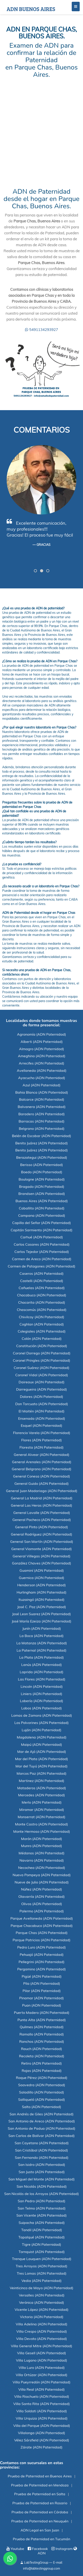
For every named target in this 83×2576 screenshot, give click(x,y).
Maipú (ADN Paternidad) (41, 1744)
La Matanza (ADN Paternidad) (41, 1643)
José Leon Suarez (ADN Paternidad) (41, 1614)
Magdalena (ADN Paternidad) (41, 1737)
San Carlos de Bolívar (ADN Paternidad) (41, 2135)
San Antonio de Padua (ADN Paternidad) (41, 2128)
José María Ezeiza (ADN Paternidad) (41, 1621)
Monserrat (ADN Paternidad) (41, 1817)
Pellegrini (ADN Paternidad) (41, 1962)
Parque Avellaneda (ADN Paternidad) (41, 1918)
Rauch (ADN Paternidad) (41, 2049)
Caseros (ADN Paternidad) (41, 1273)
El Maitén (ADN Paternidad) (41, 1411)
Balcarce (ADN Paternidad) (41, 1099)
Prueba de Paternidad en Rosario (39, 2503)
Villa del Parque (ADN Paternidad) (41, 2425)
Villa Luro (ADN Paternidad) (42, 2367)
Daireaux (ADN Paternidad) (41, 1382)
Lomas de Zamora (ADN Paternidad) (41, 1715)
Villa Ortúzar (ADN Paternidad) (41, 2375)
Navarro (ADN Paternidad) (41, 1860)
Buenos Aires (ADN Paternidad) (41, 1201)
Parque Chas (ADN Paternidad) (42, 1932)
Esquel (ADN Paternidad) (41, 1425)
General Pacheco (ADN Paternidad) (41, 1519)
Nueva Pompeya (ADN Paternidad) (42, 1875)
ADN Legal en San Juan (40, 2530)
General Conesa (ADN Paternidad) (41, 1476)
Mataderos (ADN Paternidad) (41, 1788)
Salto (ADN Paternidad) (41, 2107)
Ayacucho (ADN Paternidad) (41, 1078)
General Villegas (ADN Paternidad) (41, 1556)
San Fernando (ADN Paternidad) (41, 2157)
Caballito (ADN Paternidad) (41, 1208)
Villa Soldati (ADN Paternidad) (41, 2411)
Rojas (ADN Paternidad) (42, 2070)
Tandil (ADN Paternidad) (41, 2230)
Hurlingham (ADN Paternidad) (41, 1592)
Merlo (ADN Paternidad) (42, 1802)
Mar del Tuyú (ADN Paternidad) (41, 1766)
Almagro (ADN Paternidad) (41, 1049)
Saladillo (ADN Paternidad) (41, 2092)
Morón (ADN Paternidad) (41, 1838)
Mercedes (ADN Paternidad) (41, 1795)
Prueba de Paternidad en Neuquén (39, 2521)
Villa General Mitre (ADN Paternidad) (41, 2346)
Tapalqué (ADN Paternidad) (41, 2237)
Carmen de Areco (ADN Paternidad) (41, 1259)
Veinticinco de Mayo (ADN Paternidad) (41, 2288)
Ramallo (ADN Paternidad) (41, 2034)
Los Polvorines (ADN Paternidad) (41, 1722)
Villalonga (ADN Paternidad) (41, 2433)
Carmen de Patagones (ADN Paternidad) (41, 1266)
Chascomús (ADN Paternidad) (41, 1309)
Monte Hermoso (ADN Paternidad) (41, 1831)
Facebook (38, 2548)
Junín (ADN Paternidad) (41, 1628)
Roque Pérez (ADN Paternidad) (41, 2077)
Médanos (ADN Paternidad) (41, 1853)
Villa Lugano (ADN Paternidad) (41, 2360)
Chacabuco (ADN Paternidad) (41, 1295)
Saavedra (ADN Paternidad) (41, 2085)
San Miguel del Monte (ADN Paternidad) (41, 2179)
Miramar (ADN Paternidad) (41, 1809)
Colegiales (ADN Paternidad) (42, 1331)
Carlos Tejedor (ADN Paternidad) (41, 1251)
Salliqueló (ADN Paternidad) (41, 2099)
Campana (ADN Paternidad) (41, 1215)
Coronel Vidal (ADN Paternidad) (41, 1375)
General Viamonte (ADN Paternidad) (41, 1549)
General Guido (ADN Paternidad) (41, 1483)
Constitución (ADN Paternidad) (41, 1346)
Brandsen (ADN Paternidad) (41, 1193)
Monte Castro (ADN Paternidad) (41, 1824)
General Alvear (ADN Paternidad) (41, 1454)
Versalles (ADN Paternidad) (41, 2295)
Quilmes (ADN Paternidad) (42, 2027)
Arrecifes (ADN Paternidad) (41, 1063)
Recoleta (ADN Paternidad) (41, 2056)
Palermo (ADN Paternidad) (41, 1911)
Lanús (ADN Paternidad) (41, 1664)
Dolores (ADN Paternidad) (41, 1396)
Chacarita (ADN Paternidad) (41, 1302)
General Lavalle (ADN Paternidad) (41, 1512)
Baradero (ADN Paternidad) (41, 1114)
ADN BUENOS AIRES (31, 9)
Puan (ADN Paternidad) (41, 2005)
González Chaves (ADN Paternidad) (41, 1563)
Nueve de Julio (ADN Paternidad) (42, 1882)
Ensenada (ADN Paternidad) (41, 1418)
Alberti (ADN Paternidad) (42, 1041)
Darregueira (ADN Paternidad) (41, 1389)
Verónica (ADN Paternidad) (41, 2302)
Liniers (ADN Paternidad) (41, 1694)
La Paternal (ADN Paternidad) (41, 1650)
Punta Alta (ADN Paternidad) (41, 2020)
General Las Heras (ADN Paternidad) (41, 1505)
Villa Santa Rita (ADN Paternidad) (41, 2403)
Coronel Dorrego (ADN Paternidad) (41, 1353)
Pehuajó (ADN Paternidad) (42, 1954)
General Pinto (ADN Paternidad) (41, 1527)
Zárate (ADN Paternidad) (41, 2447)
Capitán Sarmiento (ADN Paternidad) (41, 1230)
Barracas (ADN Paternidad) (41, 1121)
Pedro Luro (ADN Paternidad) (41, 1947)
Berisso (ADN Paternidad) (41, 1164)
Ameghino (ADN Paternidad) (41, 1056)
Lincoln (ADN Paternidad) (42, 1686)
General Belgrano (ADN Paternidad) (41, 1469)
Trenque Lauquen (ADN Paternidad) (41, 2259)
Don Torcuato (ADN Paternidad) (41, 1404)
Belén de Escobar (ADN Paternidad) (41, 1136)
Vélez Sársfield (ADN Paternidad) (41, 2440)
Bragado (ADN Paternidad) (41, 1186)
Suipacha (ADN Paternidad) (42, 2222)
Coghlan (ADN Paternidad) (41, 1324)
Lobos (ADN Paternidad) (41, 1708)
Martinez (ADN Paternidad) (41, 1780)
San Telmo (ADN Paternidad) (42, 2208)
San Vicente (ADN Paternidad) (41, 2215)
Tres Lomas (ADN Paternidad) (41, 2273)
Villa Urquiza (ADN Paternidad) (42, 2418)
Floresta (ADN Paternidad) (41, 1447)
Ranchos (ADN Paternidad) (41, 2041)
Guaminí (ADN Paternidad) (41, 1570)
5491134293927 (41, 329)
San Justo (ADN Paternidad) (42, 2172)
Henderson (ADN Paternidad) (41, 1585)
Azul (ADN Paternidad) (41, 1085)
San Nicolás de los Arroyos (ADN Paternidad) (41, 2193)
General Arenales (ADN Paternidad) (41, 1462)
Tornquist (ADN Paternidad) (42, 2251)
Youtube (15, 2548)
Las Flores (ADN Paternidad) (41, 1679)
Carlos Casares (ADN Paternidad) (41, 1244)
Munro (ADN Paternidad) (41, 1846)
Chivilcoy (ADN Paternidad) (41, 1317)
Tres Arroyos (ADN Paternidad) (41, 2266)
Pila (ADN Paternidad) (41, 1983)
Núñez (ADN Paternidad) (41, 1889)
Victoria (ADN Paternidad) (41, 2317)
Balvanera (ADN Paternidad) (42, 1106)
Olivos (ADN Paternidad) (41, 1904)
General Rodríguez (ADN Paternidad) (41, 1534)
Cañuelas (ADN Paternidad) (42, 1288)
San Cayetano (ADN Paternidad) (42, 2143)
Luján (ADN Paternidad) (41, 1730)
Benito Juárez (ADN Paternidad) (41, 1143)
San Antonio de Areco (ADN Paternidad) (41, 2121)
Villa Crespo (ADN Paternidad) (41, 2331)
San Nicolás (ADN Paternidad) (42, 2186)
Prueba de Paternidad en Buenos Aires (40, 2476)
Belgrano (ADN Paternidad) (41, 1128)
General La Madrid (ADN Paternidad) (41, 1498)
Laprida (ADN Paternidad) (41, 1672)
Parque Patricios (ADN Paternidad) (41, 1940)
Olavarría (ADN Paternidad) (41, 1896)
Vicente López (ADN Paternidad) (41, 2309)
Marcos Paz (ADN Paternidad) (41, 1773)
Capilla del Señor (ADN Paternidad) (41, 1222)
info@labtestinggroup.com (41, 2568)
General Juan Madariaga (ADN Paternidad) (41, 1491)
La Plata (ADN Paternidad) (41, 1657)
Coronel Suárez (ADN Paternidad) (41, 1367)
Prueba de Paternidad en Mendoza (40, 2485)
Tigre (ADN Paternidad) (41, 2244)
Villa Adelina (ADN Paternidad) (41, 2324)
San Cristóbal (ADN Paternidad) (41, 2150)
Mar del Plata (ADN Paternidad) (41, 1759)
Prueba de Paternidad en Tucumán (41, 2539)
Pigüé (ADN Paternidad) (42, 1976)
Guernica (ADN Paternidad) (41, 1577)
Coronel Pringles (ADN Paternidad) (41, 1360)
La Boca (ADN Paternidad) (41, 1635)
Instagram (62, 2548)
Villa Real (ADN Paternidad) (41, 2389)
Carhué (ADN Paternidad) (41, 1237)
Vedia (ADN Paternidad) (41, 2280)
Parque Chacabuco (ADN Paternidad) (42, 1925)
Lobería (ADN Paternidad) (41, 1701)
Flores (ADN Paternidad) (41, 1440)
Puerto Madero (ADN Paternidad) (41, 2012)
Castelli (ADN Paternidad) (41, 1281)
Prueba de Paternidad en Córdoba (40, 2512)
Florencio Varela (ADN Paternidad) (41, 1433)
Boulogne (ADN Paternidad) (42, 1179)
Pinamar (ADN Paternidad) (41, 1998)
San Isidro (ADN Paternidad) (41, 2164)
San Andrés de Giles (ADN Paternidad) (41, 2114)
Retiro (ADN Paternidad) (41, 2063)
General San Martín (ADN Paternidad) (41, 1541)
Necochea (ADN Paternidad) (41, 1867)
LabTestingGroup (34, 2563)
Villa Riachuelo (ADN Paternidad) (41, 2396)
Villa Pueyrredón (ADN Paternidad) (41, 2382)
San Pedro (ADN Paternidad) (41, 2201)
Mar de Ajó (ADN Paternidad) (41, 1751)
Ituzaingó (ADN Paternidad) (41, 1599)
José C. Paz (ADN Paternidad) (41, 1607)
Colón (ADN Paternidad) (42, 1338)
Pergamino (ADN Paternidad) (41, 1969)
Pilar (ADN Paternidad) (42, 1990)
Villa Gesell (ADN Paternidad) (41, 2353)
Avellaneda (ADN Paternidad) (41, 1070)
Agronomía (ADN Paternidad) (41, 1034)
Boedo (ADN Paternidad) (41, 1172)
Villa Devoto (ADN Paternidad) (41, 2338)
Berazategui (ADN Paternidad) (41, 1157)
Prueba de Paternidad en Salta (39, 2494)
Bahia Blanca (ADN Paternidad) (41, 1092)
